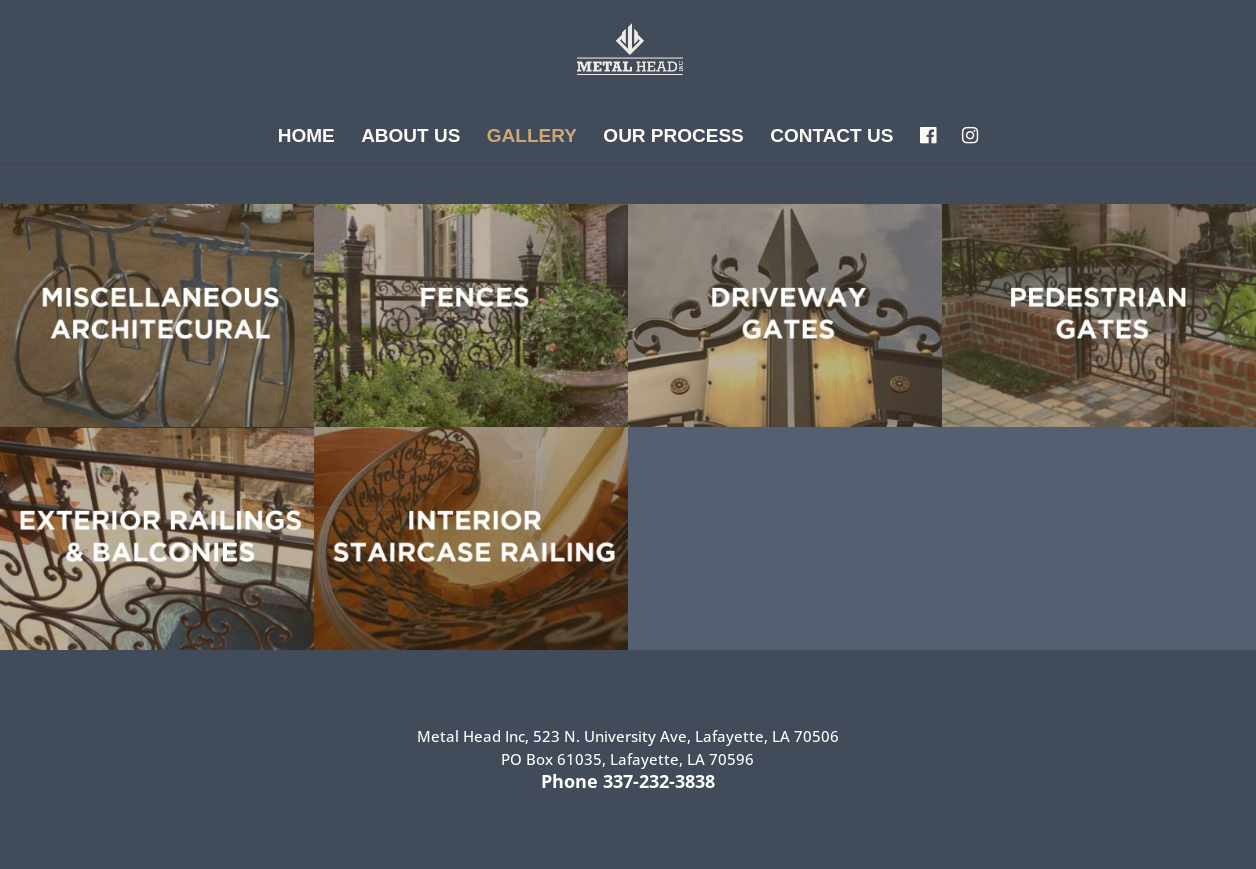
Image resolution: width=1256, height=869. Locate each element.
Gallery (532, 137)
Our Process (673, 137)
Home (306, 137)
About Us (410, 137)
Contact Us (831, 137)
